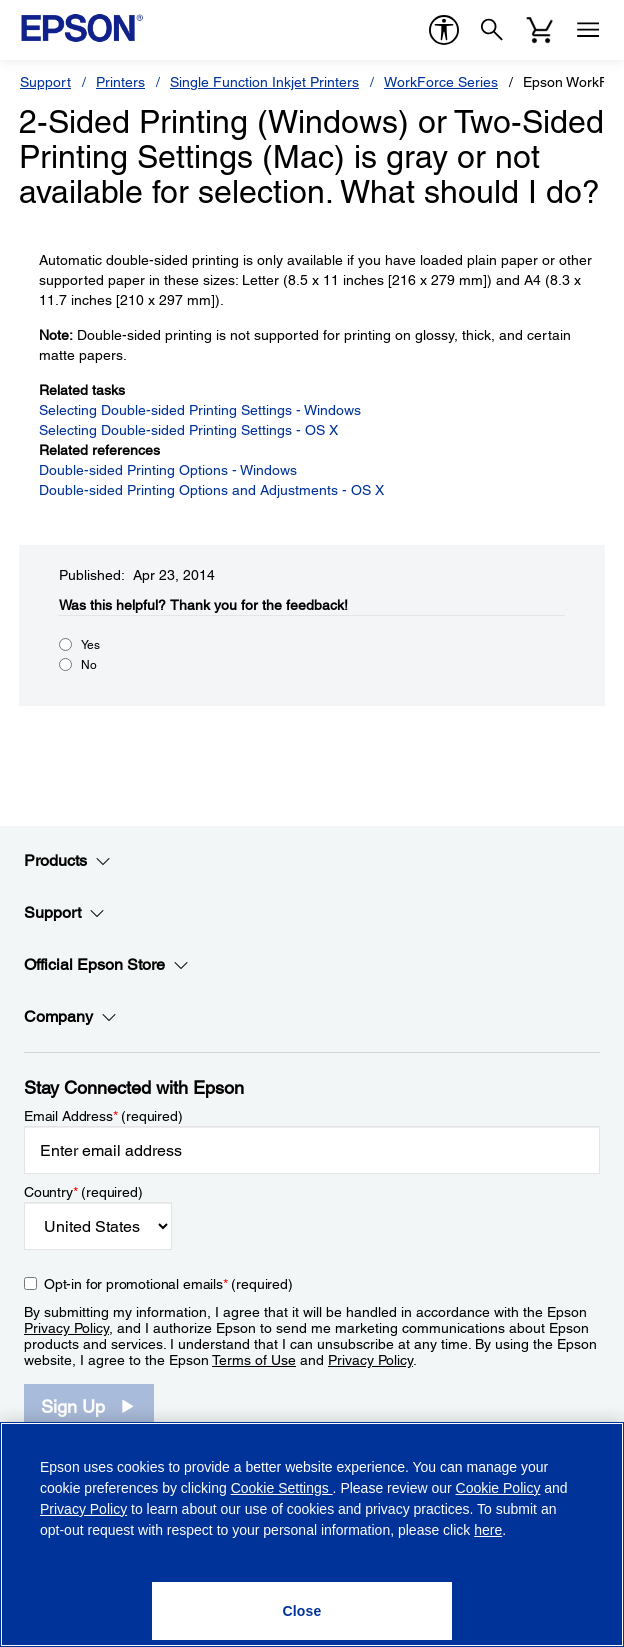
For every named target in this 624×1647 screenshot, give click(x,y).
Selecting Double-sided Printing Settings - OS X (188, 430)
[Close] (302, 1611)
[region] (312, 1534)
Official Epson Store (106, 965)
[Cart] (540, 30)
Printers (120, 82)
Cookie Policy (498, 1488)
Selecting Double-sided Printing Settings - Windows (200, 410)
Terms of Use (254, 1360)
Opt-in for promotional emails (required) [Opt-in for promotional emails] (168, 1284)
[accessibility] (444, 30)
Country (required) (83, 1192)
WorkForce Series (441, 82)
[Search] (492, 30)
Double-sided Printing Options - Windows (168, 470)
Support (45, 82)
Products (67, 861)
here (488, 1530)
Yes (90, 645)
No (89, 665)
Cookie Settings (282, 1488)
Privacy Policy (66, 1328)
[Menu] (588, 30)
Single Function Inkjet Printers (264, 82)
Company (70, 1017)
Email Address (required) (103, 1116)
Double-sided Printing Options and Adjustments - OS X (211, 490)
